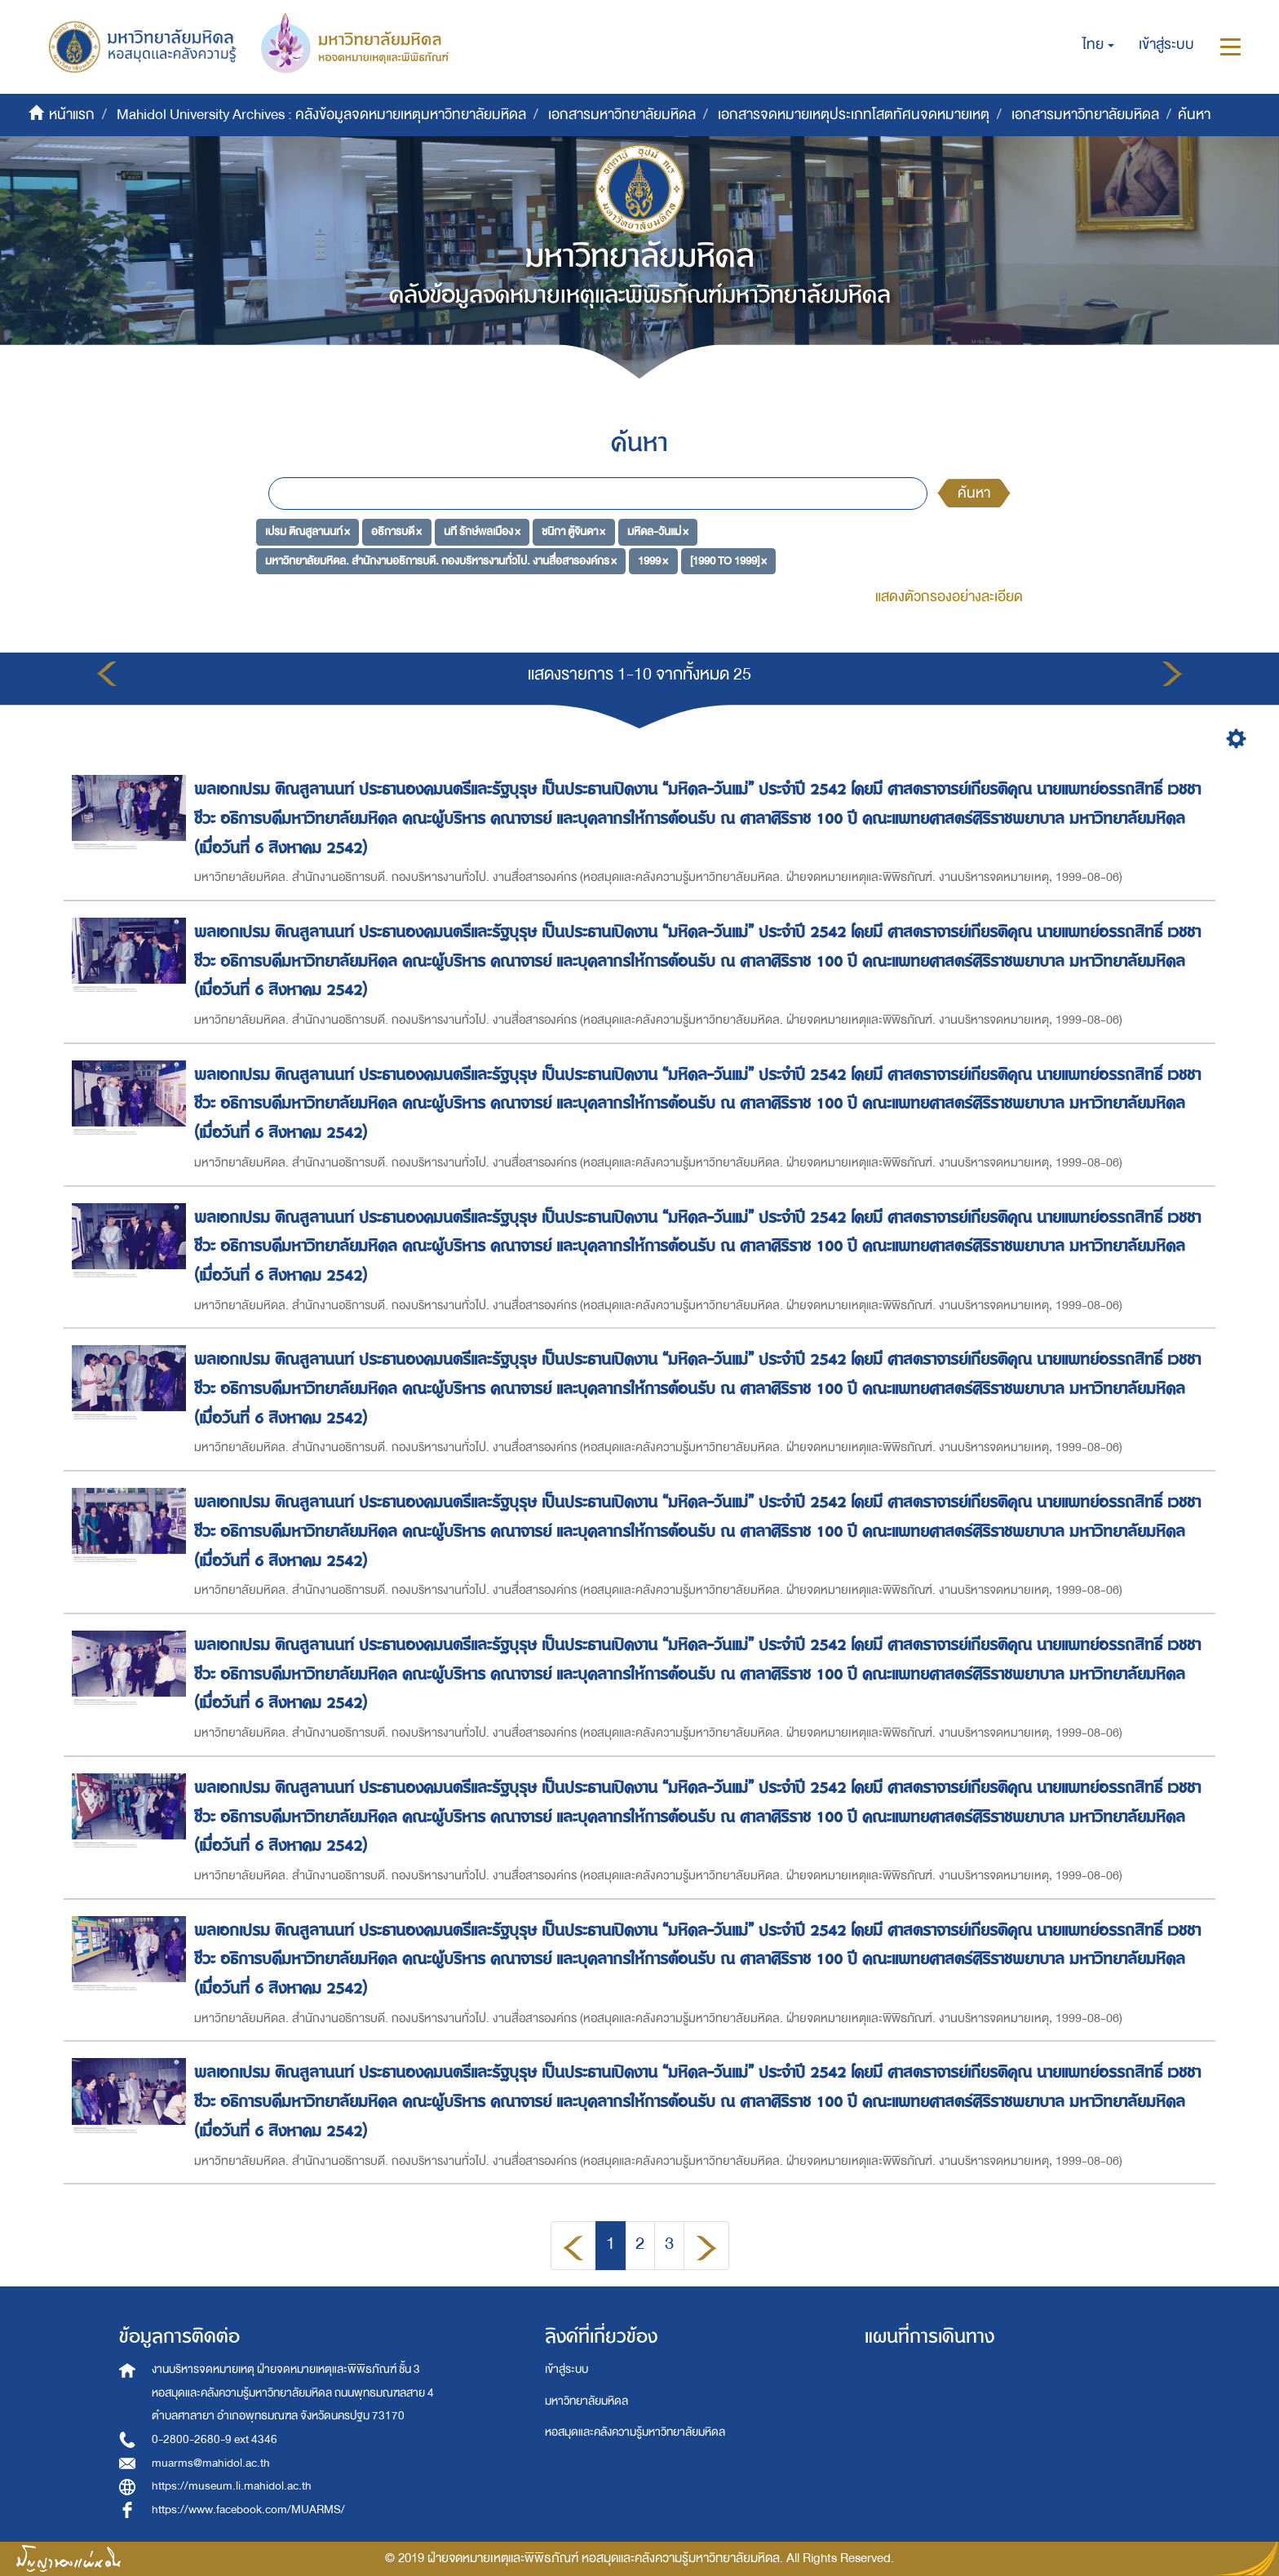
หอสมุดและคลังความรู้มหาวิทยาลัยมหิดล (635, 2432)
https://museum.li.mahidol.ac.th (232, 2486)
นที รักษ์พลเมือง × (482, 531)
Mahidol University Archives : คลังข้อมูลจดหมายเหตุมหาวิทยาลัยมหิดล (321, 114)
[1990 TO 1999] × (728, 560)
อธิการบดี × (396, 531)
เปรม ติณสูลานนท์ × (307, 531)
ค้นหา (974, 493)
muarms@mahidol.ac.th (211, 2463)
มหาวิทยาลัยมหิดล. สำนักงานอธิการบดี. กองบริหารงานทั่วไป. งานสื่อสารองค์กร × (441, 560)
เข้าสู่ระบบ (566, 2369)
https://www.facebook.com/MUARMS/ (248, 2509)
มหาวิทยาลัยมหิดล (586, 2401)
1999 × (653, 560)
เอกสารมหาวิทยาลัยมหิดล (622, 114)
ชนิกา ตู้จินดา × (573, 531)
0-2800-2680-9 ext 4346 (214, 2439)
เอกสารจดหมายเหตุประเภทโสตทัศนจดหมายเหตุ (853, 114)
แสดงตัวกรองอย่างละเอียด (949, 596)
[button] (1098, 45)
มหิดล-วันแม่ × (657, 531)
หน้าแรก (72, 114)
